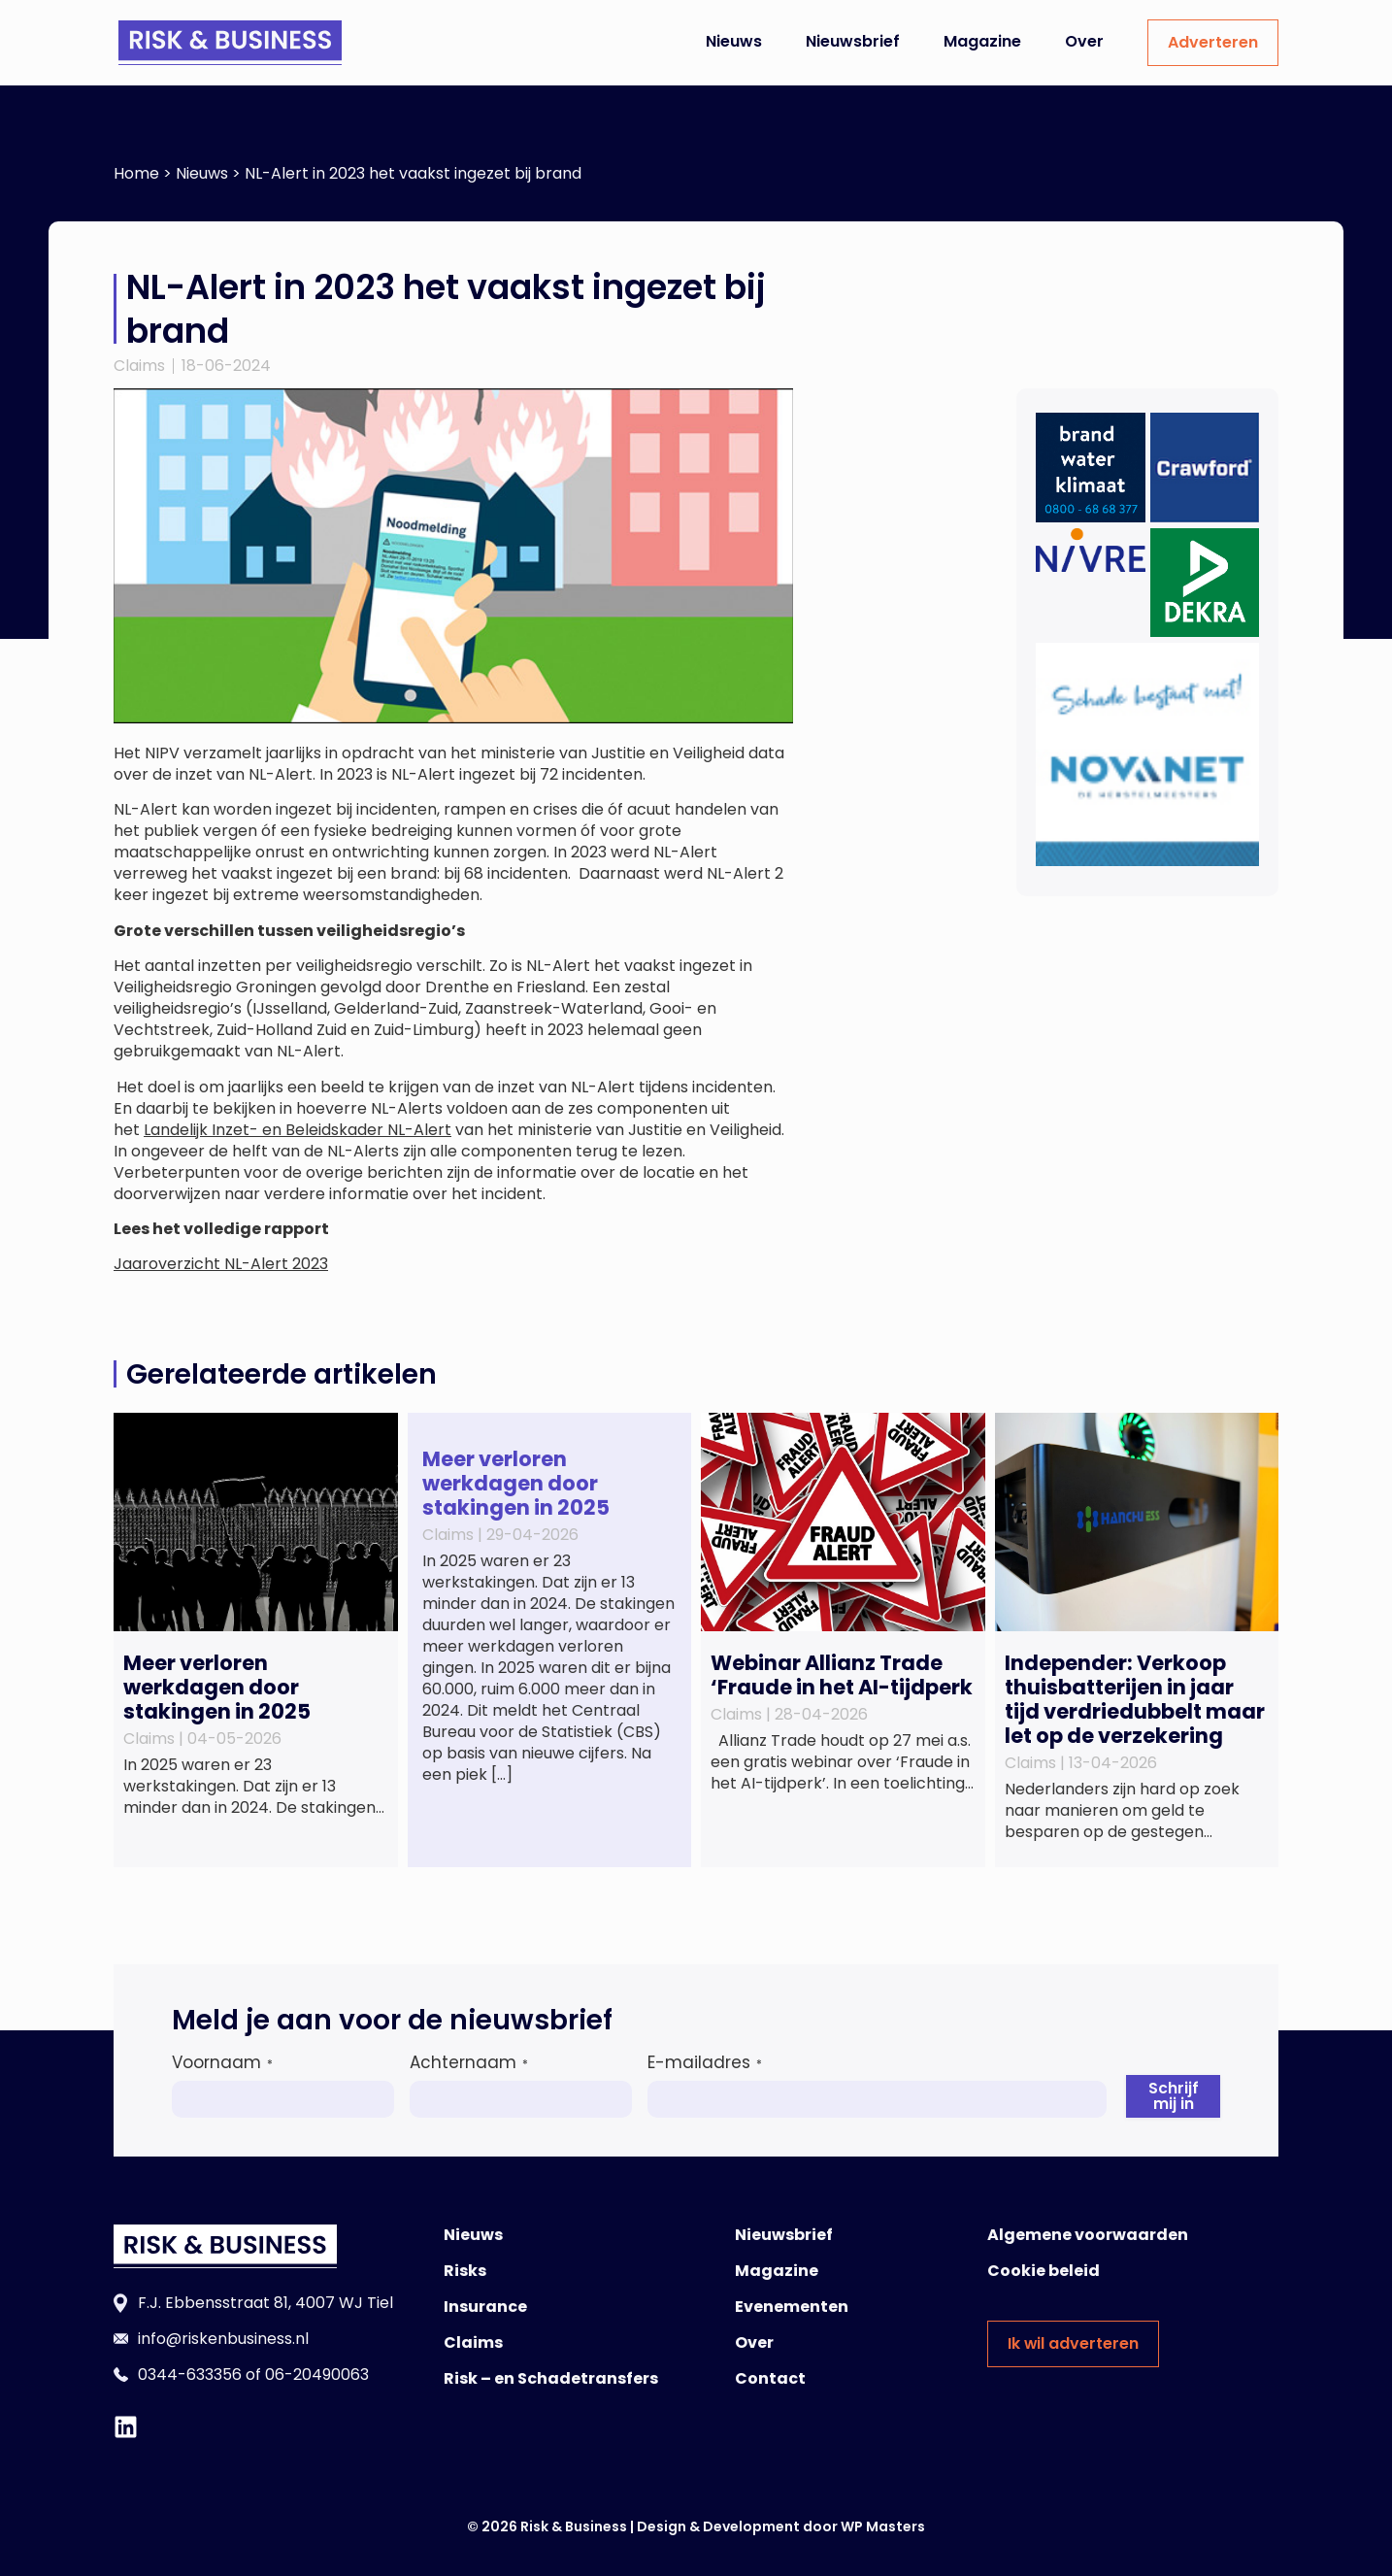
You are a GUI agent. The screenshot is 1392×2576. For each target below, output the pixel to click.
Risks (465, 2270)
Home (136, 173)
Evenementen (791, 2306)
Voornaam (222, 2062)
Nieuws (734, 41)
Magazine (982, 41)
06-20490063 (317, 2374)
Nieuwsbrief (853, 41)
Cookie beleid (1043, 2270)
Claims (139, 365)
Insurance (485, 2306)
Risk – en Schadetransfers (551, 2378)
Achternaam (469, 2062)
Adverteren (1213, 42)
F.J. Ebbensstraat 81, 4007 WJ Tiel (265, 2303)
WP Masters (883, 2526)
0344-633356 (190, 2374)
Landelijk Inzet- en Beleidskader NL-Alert (297, 1130)
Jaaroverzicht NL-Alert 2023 (221, 1264)
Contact (770, 2378)
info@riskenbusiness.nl (223, 2338)
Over (1084, 41)
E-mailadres (704, 2062)
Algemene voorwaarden (1087, 2235)
